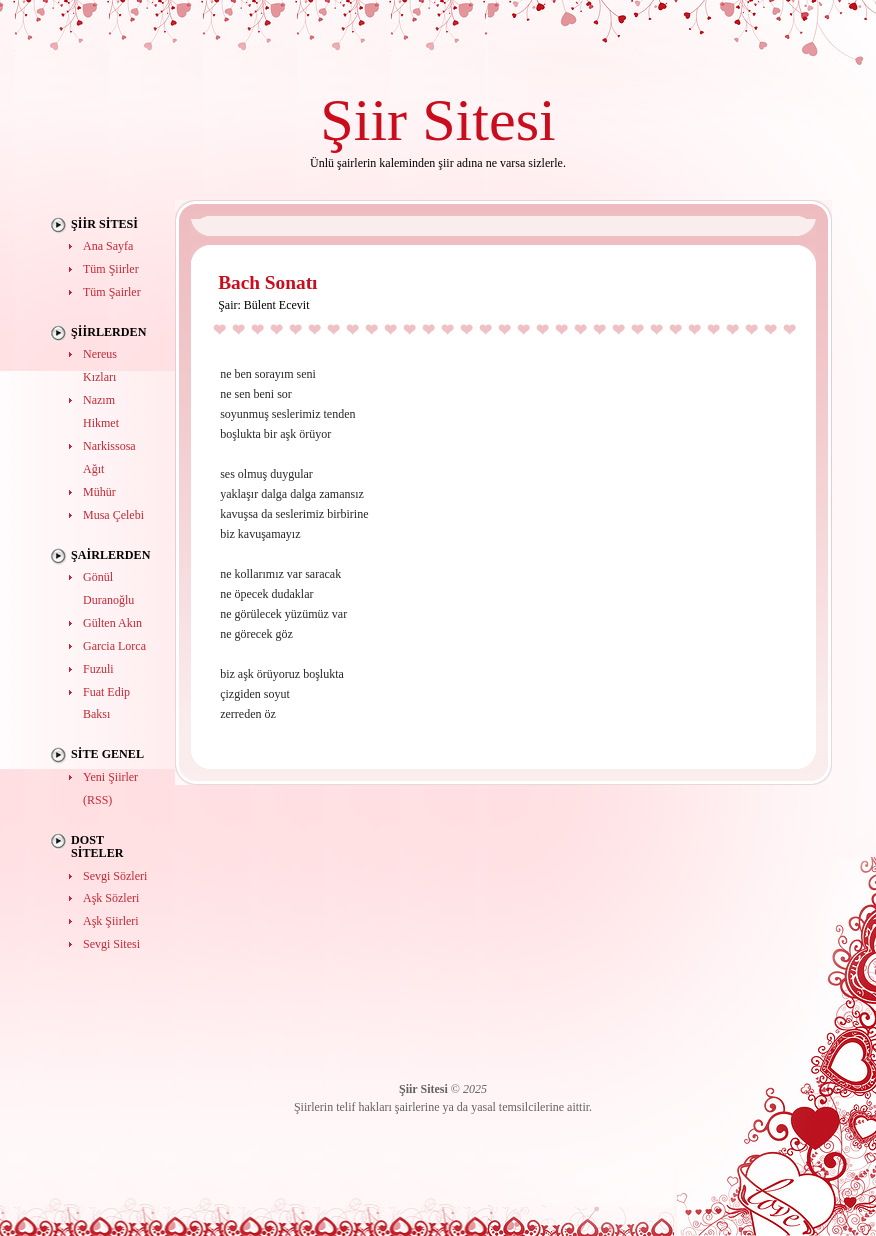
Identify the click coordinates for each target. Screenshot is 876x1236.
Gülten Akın (112, 623)
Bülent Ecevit (277, 305)
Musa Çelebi (113, 515)
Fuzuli (98, 669)
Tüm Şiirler (111, 269)
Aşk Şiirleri (111, 921)
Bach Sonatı (267, 282)
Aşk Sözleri (111, 898)
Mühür (99, 492)
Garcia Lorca (114, 646)
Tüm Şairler (112, 292)
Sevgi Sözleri (115, 876)
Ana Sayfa (108, 246)
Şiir (363, 119)
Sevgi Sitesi (111, 944)
